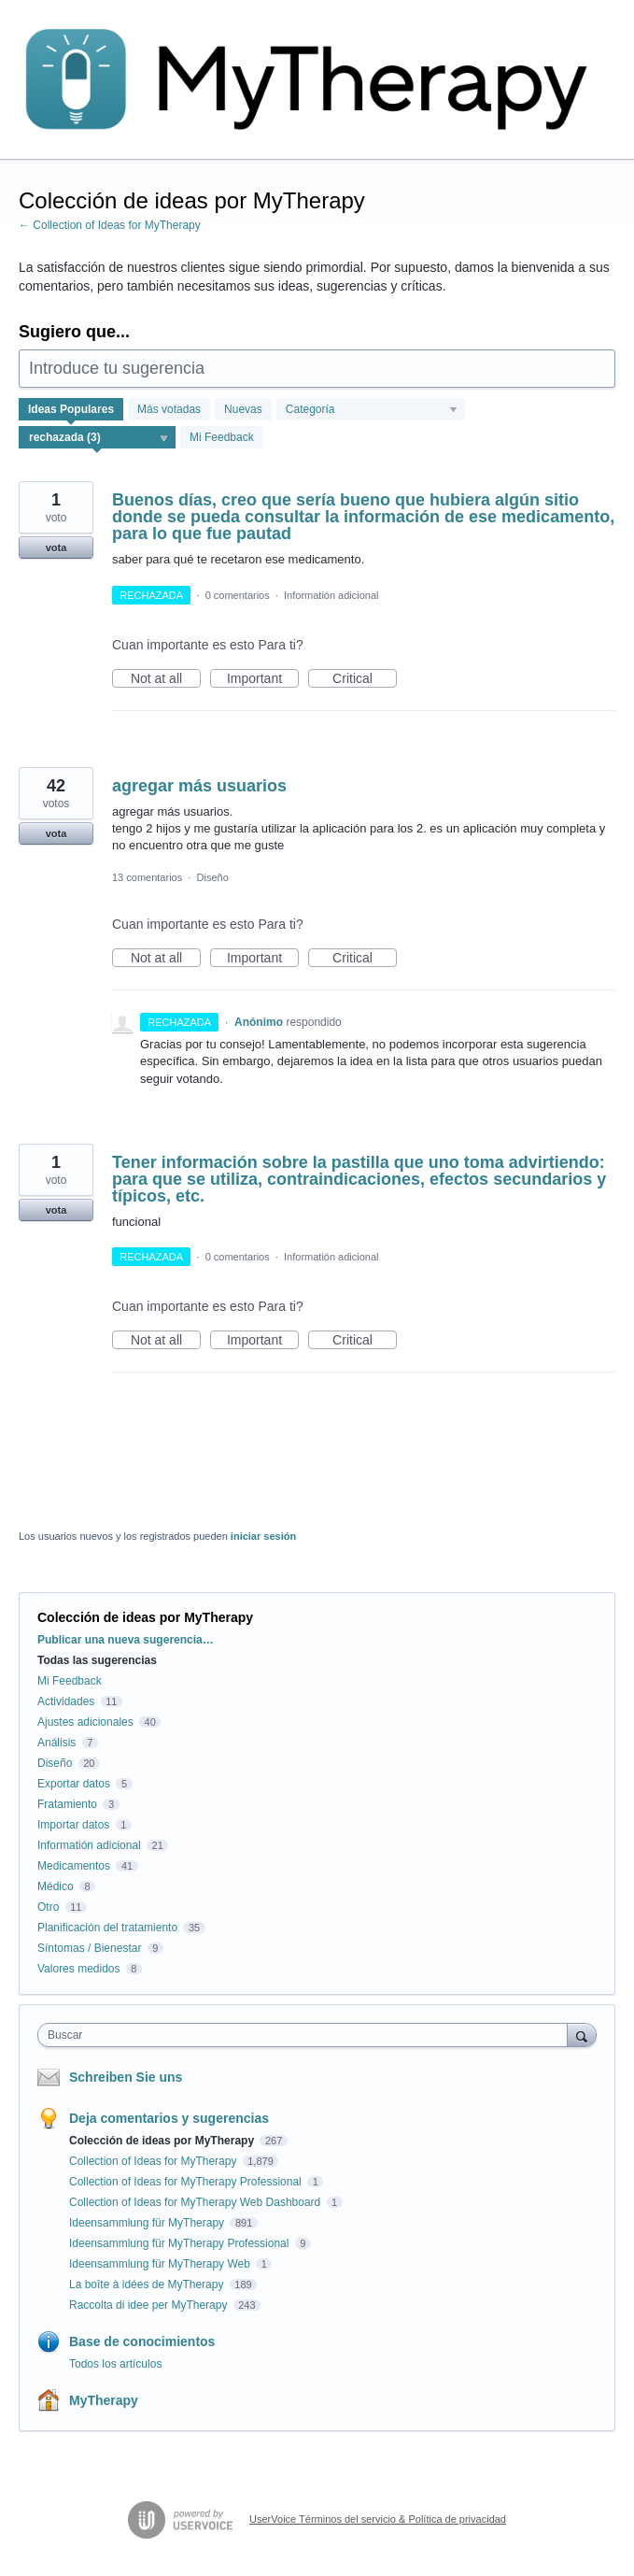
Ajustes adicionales (85, 1722)
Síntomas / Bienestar (89, 1948)
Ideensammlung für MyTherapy (148, 2222)
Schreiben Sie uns (125, 2077)
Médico (55, 1886)
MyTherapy (103, 2400)
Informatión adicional (331, 595)
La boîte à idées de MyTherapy (148, 2284)
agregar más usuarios (199, 785)
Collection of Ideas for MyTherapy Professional (186, 2181)
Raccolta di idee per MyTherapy (150, 2305)
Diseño (213, 877)
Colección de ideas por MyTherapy (163, 2140)
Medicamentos (73, 1865)
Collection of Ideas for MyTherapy (154, 2161)
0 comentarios (237, 595)
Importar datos (73, 1824)
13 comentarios (147, 877)
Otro (48, 1907)
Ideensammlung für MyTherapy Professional (180, 2243)
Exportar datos (73, 1783)
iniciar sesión (263, 1536)
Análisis (56, 1742)
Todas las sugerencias (97, 1660)
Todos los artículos (115, 2363)
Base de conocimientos (142, 2341)
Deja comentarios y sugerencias (169, 2118)
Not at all (166, 679)
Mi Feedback (222, 437)
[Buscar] (582, 2034)
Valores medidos (78, 1968)
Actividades (65, 1701)
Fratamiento (67, 1804)
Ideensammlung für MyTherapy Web (161, 2263)
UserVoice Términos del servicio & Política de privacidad (377, 2519)
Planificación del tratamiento (107, 1927)
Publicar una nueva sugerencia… (125, 1639)
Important (263, 679)
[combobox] (307, 2035)
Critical (364, 679)
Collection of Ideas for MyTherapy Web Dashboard (196, 2202)
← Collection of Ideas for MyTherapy (110, 225)
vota (56, 547)
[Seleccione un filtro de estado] (98, 438)
